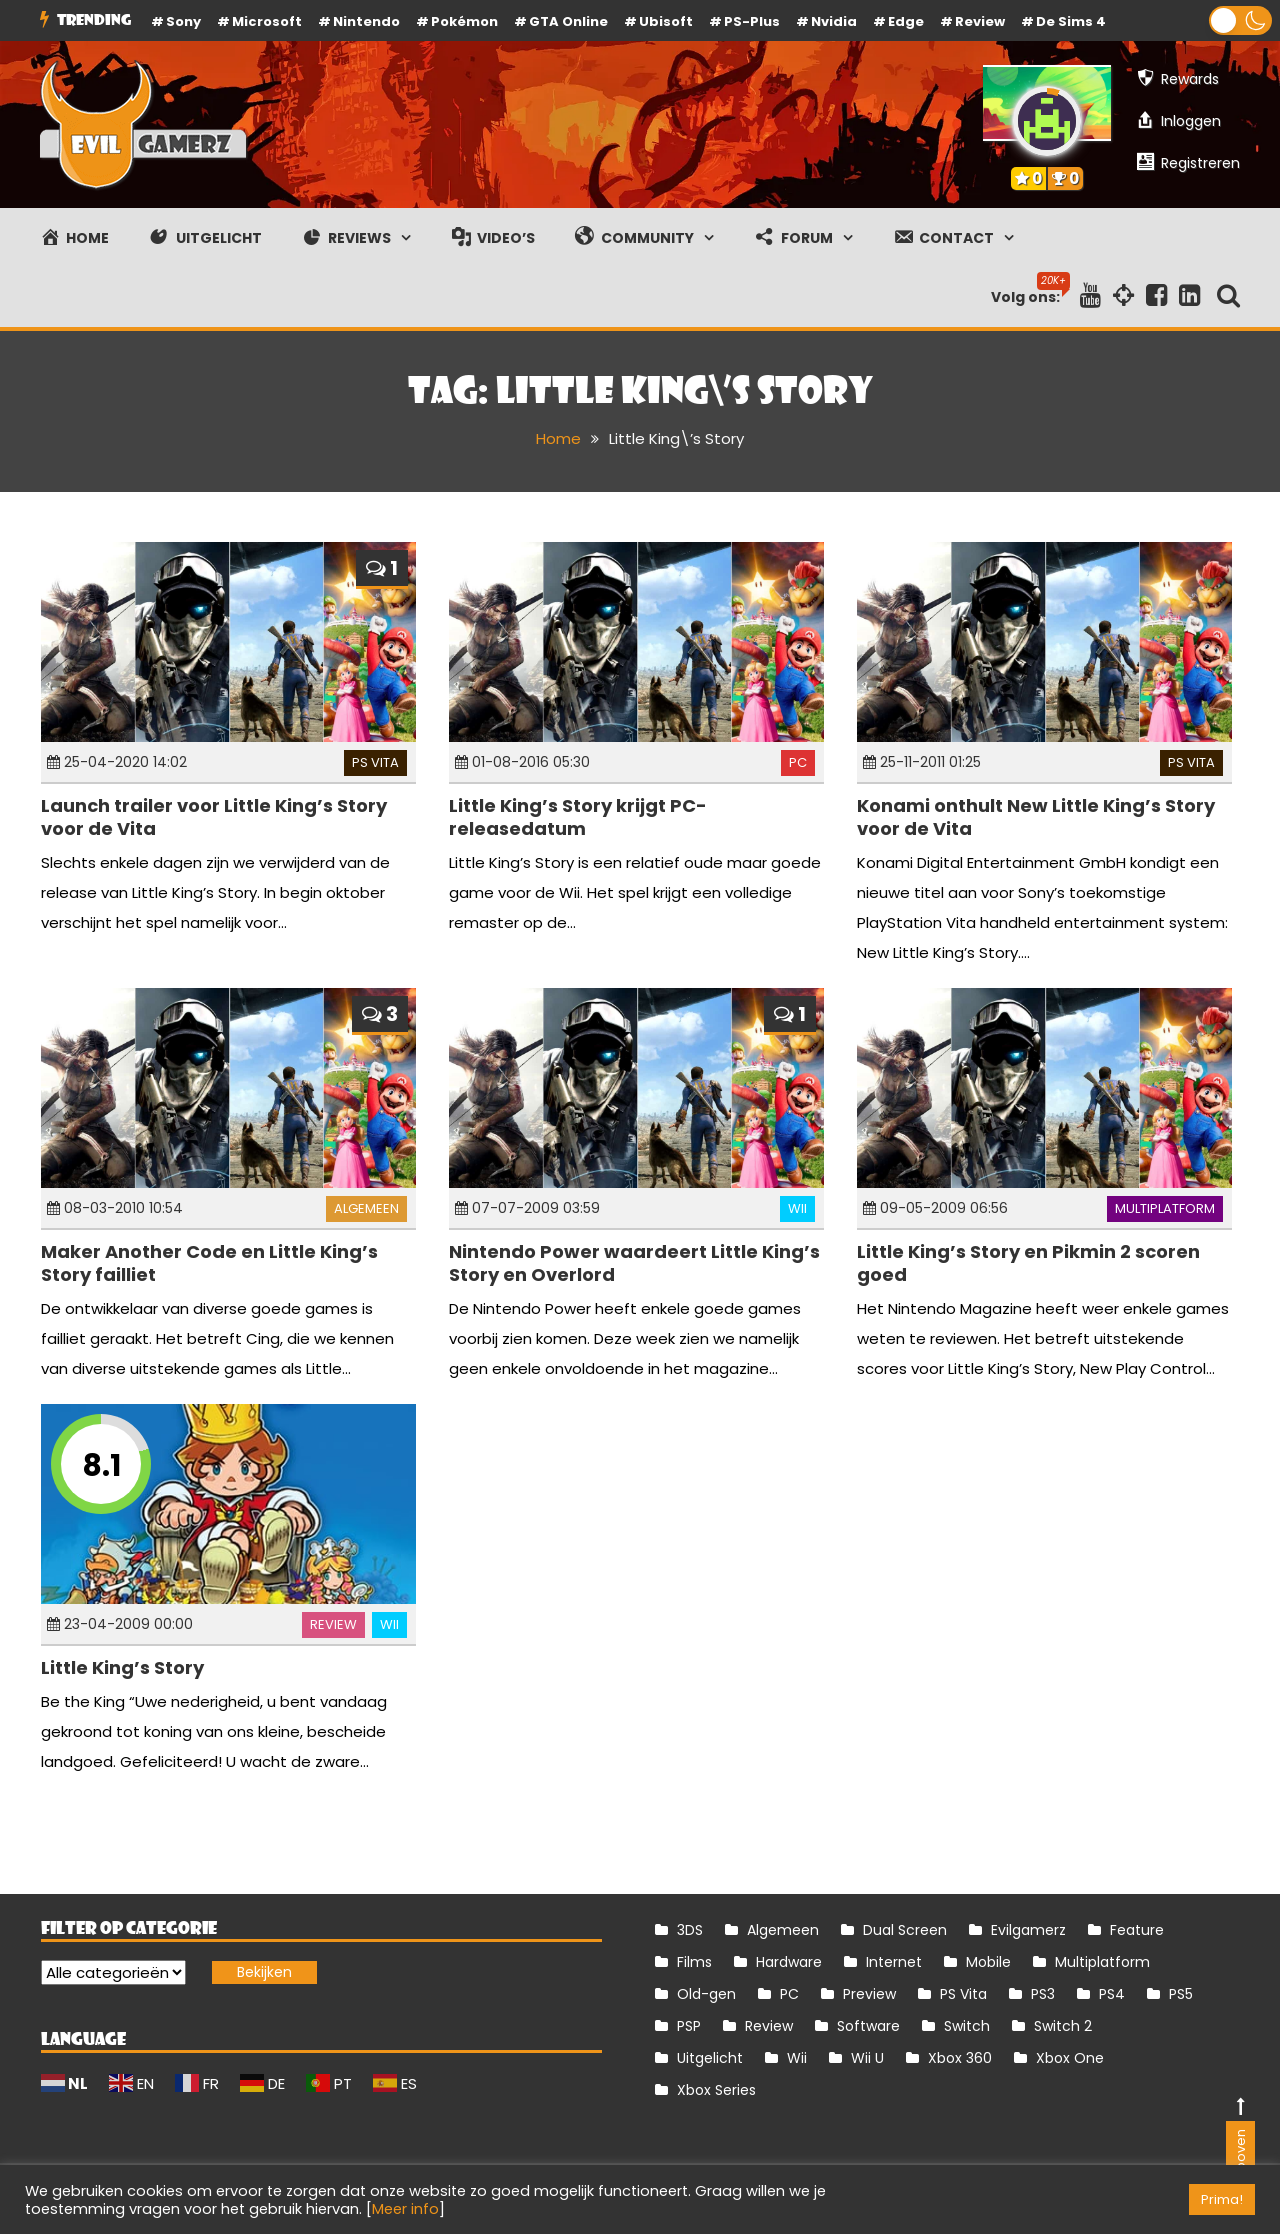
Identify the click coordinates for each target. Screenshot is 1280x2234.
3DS (690, 1930)
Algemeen (366, 1208)
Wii (797, 1208)
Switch (967, 2026)
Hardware (789, 1962)
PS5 (1181, 1994)
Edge (906, 21)
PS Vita (375, 762)
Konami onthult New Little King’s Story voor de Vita (1036, 817)
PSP (689, 2026)
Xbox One (1070, 2058)
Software (868, 2026)
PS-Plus (752, 21)
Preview (869, 1994)
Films (694, 1962)
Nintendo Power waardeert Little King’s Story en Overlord (634, 1263)
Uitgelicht (710, 2058)
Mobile (988, 1962)
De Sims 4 (1071, 21)
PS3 (1043, 1994)
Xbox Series (716, 2090)
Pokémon (464, 21)
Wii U (867, 2058)
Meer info (405, 2209)
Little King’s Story (122, 1667)
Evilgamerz (1028, 1930)
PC (798, 762)
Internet (894, 1962)
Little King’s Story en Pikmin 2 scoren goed (1028, 1263)
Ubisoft (666, 21)
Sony (183, 21)
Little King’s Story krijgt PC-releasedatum (578, 817)
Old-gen (706, 1994)
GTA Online (568, 21)
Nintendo (366, 21)
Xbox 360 (960, 2058)
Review (333, 1624)
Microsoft (267, 21)
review (980, 21)
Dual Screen (905, 1930)
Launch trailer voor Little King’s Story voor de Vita (214, 817)
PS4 (1112, 1994)
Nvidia (834, 21)
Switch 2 (1063, 2026)
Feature (1137, 1930)
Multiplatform (1165, 1208)
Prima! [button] (1222, 2199)
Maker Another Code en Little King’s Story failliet (209, 1263)
